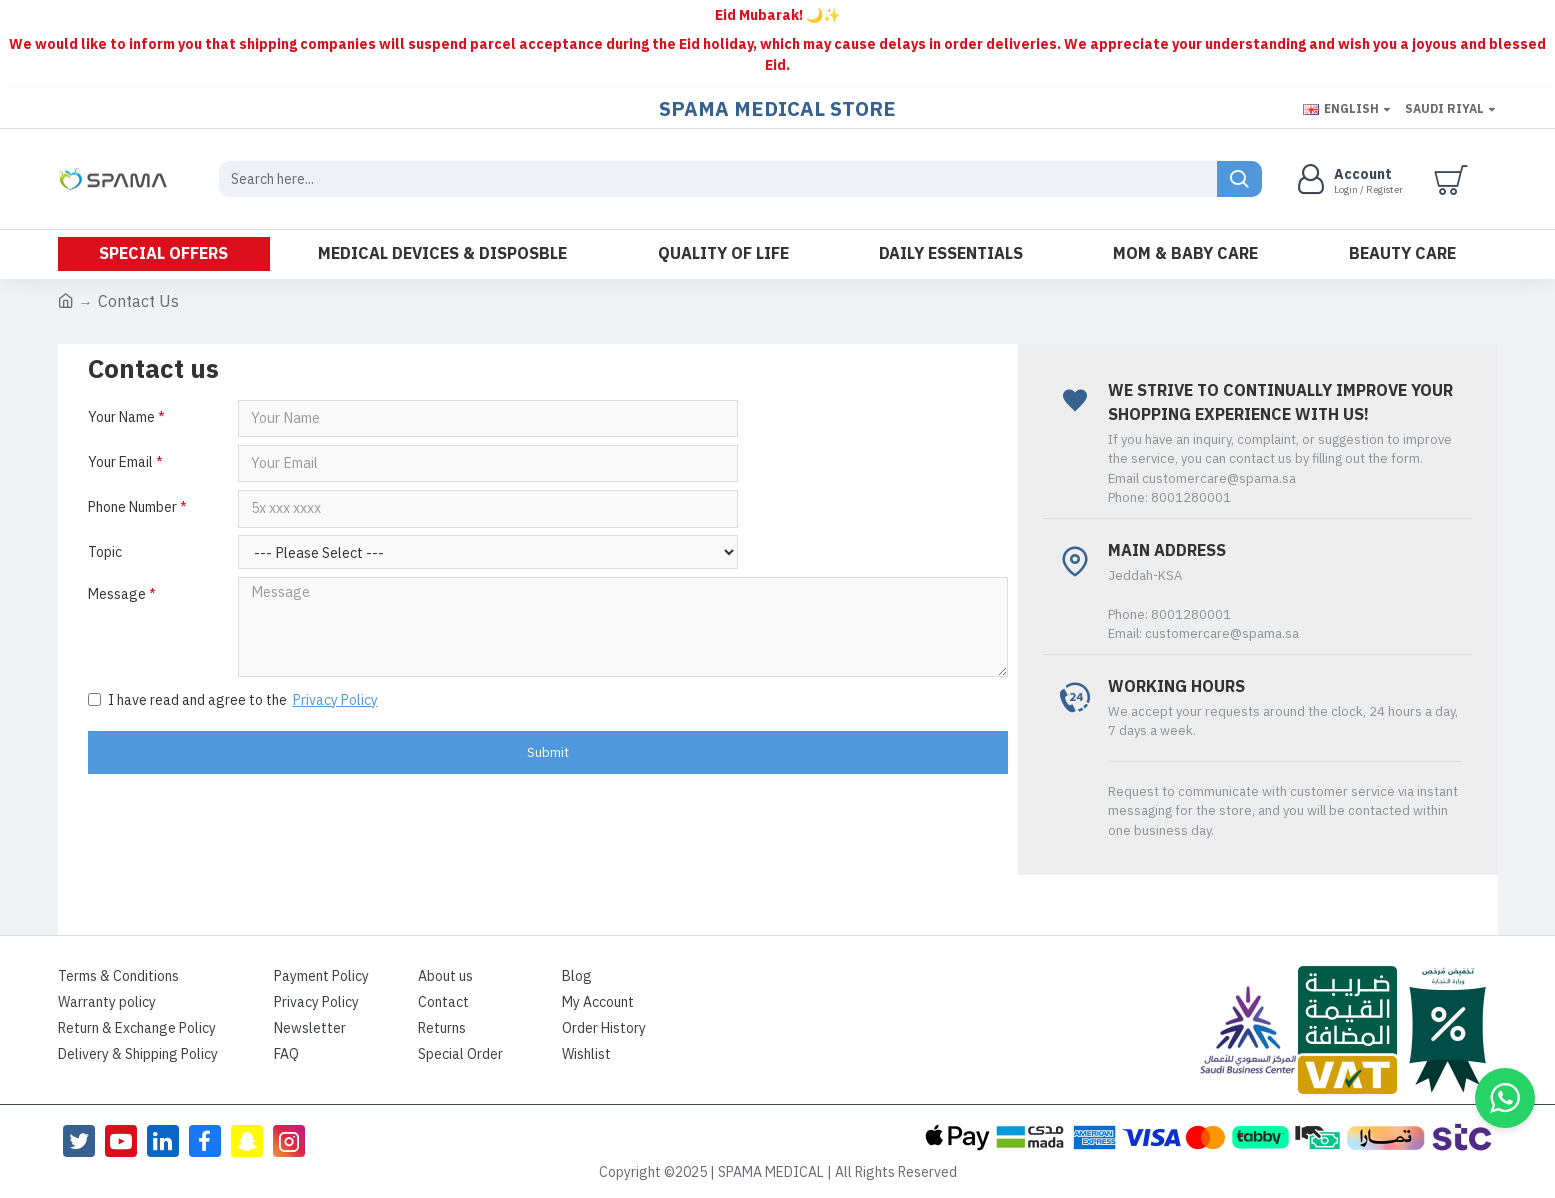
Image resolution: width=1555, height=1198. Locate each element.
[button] (1505, 1098)
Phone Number (132, 509)
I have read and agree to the (234, 703)
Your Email (120, 463)
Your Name (121, 417)
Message (117, 597)
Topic (105, 555)
